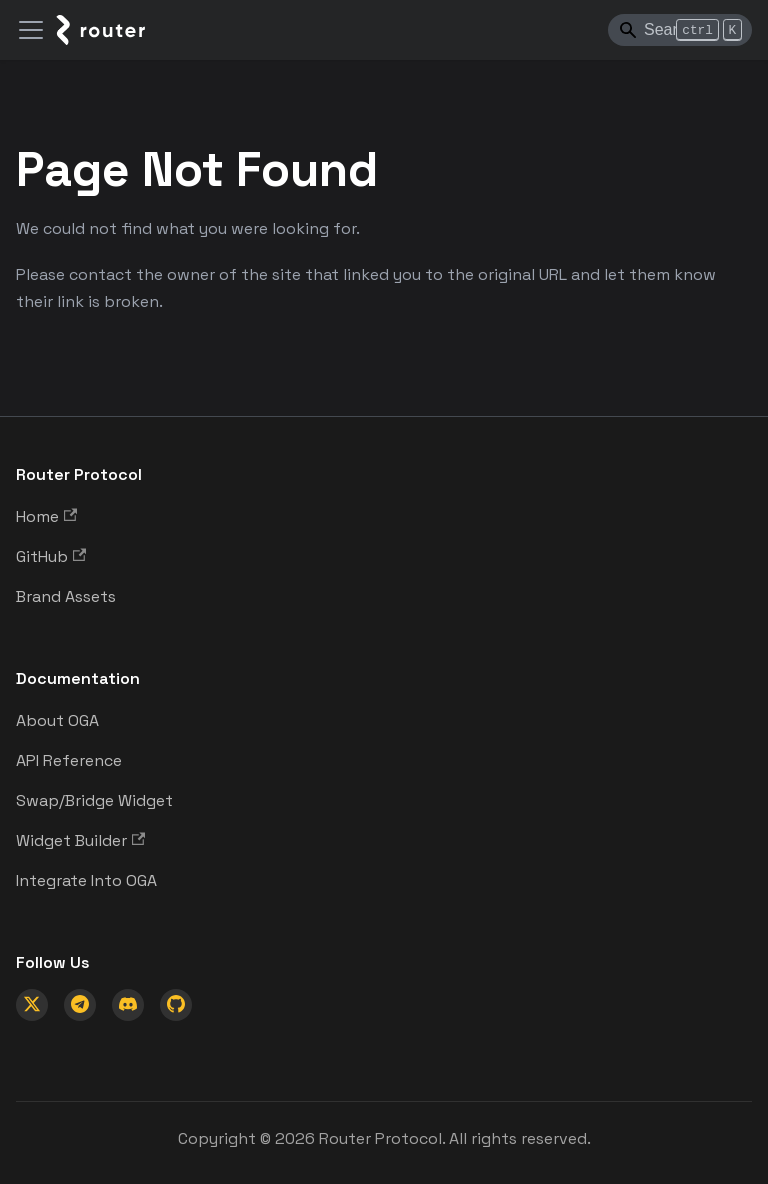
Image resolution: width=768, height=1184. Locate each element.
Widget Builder (80, 840)
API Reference (69, 760)
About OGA (57, 720)
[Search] (680, 30)
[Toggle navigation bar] (31, 30)
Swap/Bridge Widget (94, 800)
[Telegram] (80, 1005)
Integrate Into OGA (86, 880)
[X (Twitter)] (32, 1005)
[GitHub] (176, 1005)
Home (46, 516)
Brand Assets (66, 596)
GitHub (51, 556)
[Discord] (128, 1005)
